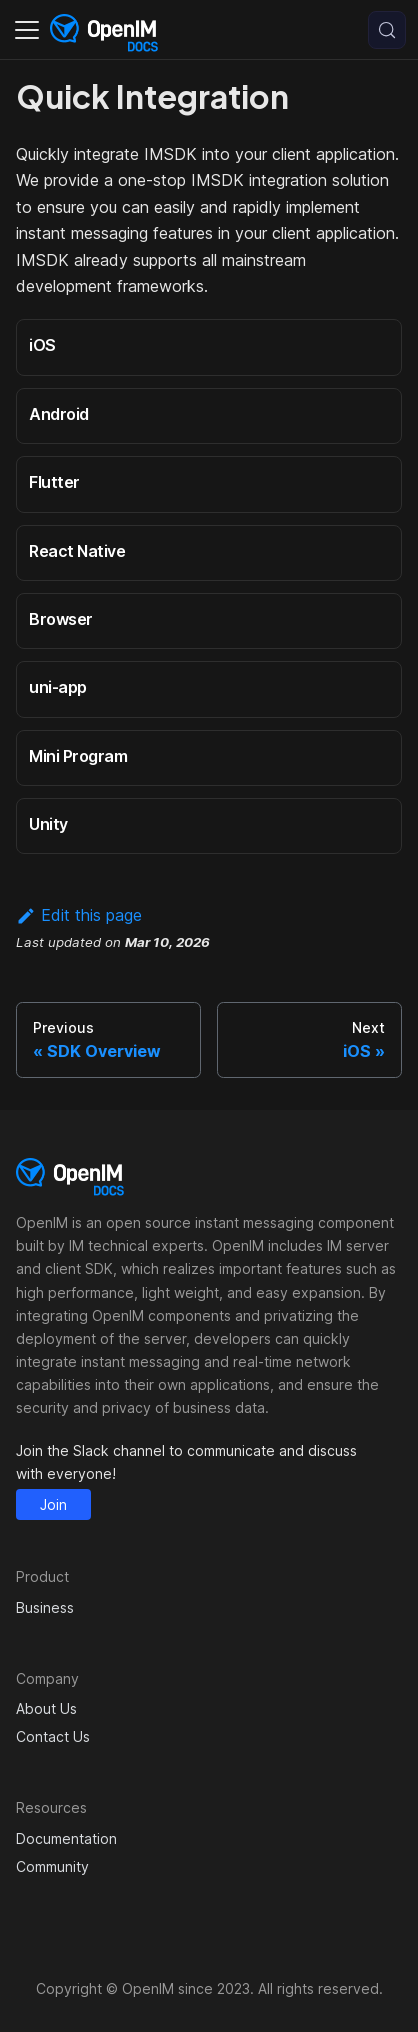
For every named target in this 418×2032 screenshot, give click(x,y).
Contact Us (53, 1736)
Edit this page (79, 915)
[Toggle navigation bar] (27, 30)
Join (53, 1504)
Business (45, 1607)
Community (52, 1866)
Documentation (66, 1838)
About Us (46, 1708)
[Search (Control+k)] (387, 30)
